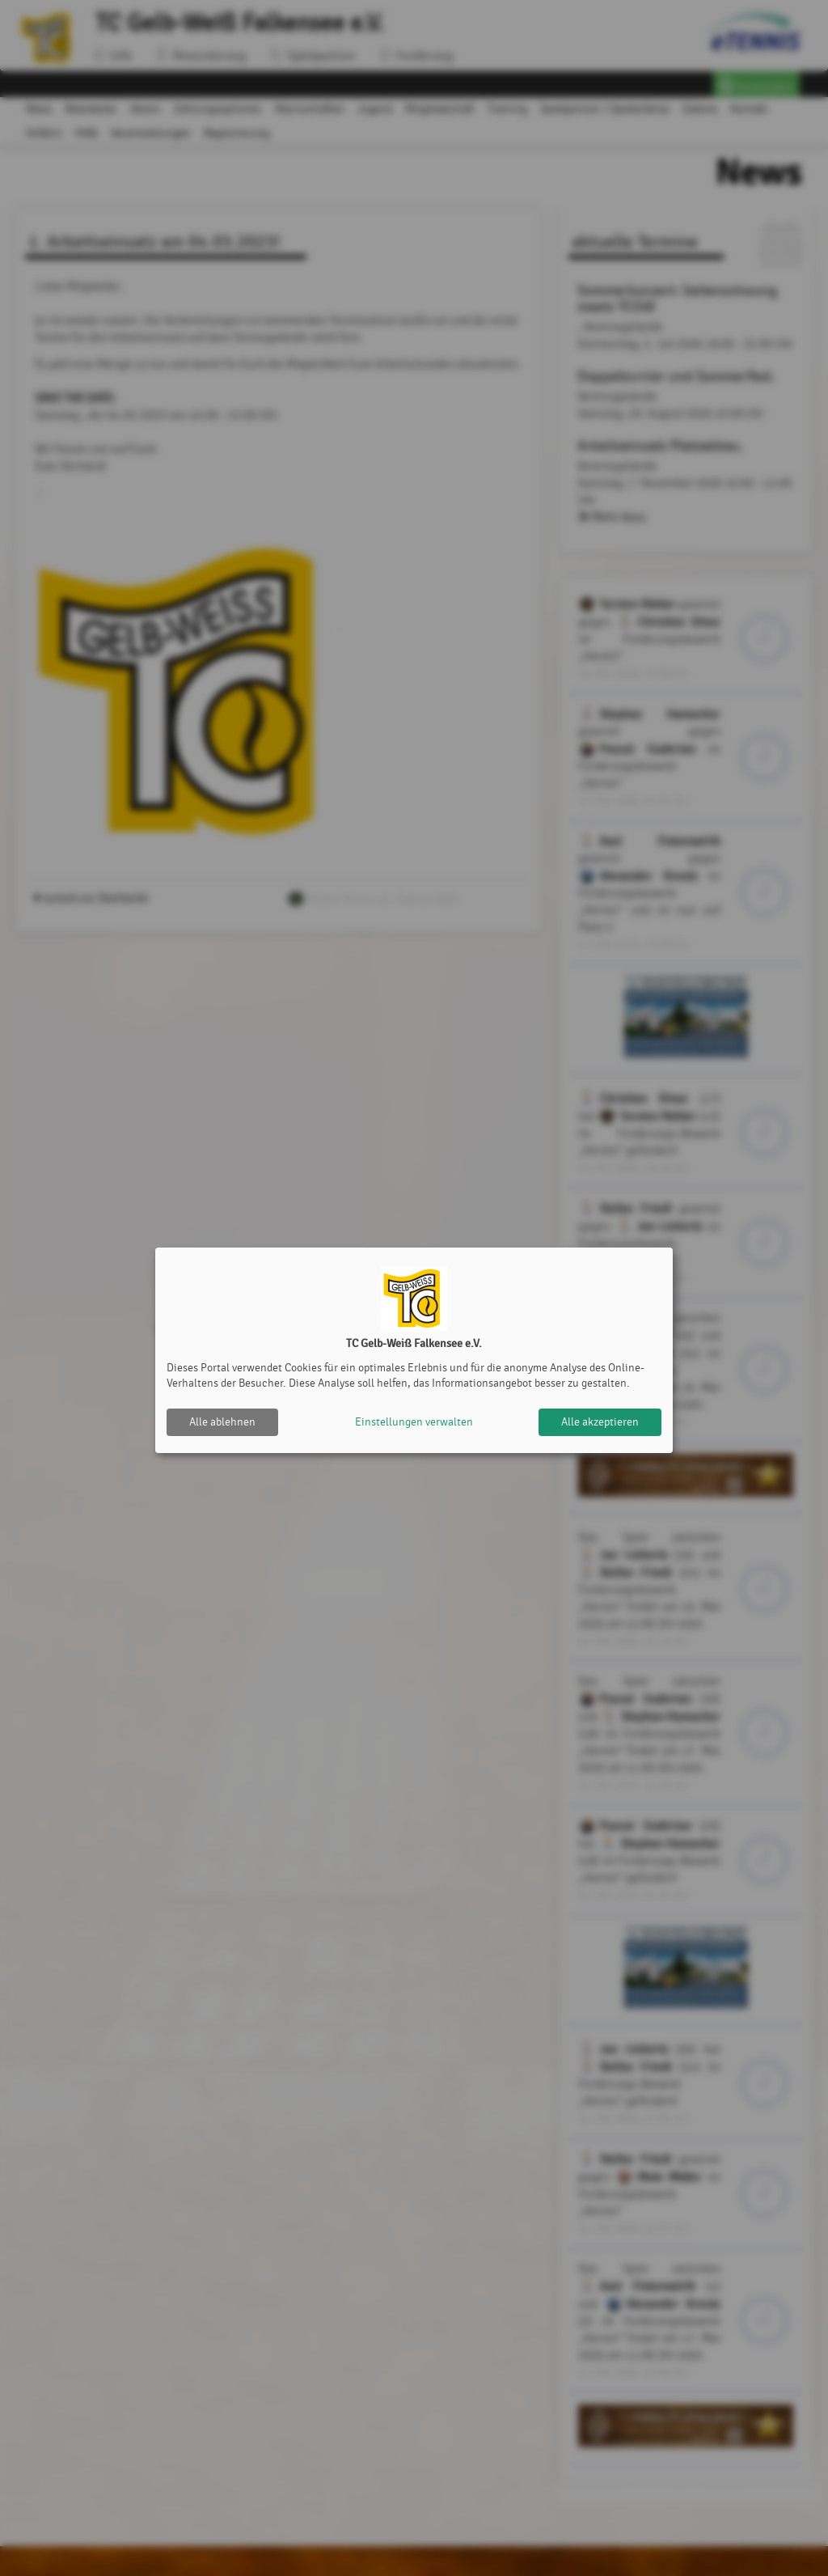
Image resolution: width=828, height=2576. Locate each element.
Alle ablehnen (222, 1422)
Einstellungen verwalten (414, 1422)
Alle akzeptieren (600, 1422)
